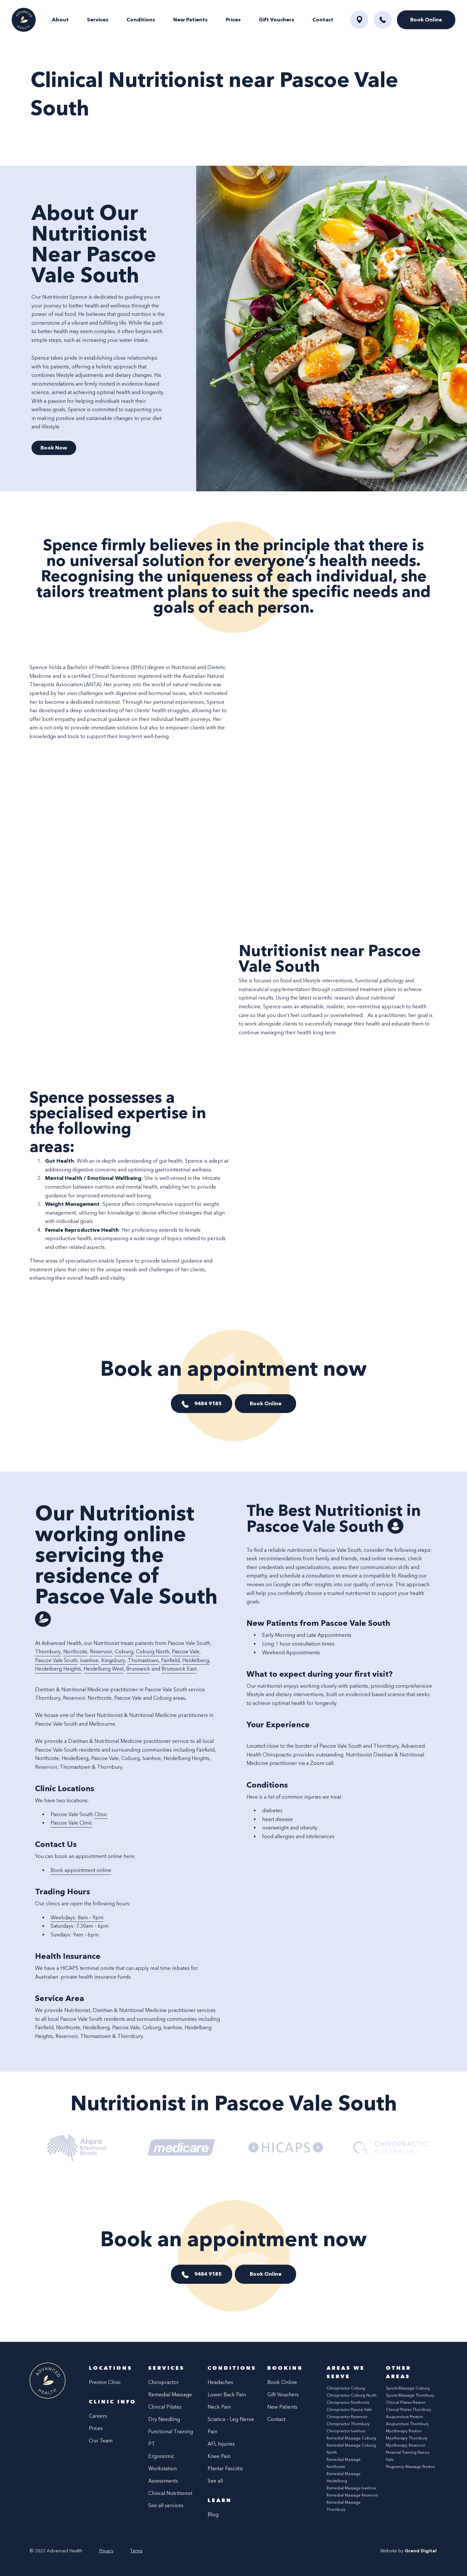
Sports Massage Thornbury (410, 2395)
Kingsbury (113, 1660)
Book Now (54, 448)
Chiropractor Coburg (346, 2388)
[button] (383, 20)
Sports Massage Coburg (408, 2388)
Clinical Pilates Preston (405, 2402)
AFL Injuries (221, 2444)
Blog (213, 2514)
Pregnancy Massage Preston (410, 2466)
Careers (98, 2416)
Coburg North (152, 1651)
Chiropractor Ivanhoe (346, 2431)
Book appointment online (81, 1870)
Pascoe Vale (185, 1651)
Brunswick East (179, 1669)
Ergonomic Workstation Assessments (163, 2468)
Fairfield (170, 1660)
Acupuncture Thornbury (407, 2424)
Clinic (100, 1814)
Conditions (140, 20)
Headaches (220, 2382)
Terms (136, 2551)
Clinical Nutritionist (170, 2493)
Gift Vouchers (276, 20)
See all (215, 2481)
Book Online (265, 1403)
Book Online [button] (426, 20)
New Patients (190, 20)
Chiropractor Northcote (348, 2402)
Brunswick (138, 1669)
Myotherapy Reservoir (405, 2445)
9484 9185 (208, 1403)
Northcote (75, 1651)
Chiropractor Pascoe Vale (349, 2409)
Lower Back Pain (227, 2394)
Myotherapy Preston (404, 2431)
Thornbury (48, 1651)
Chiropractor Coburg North (352, 2395)
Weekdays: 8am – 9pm (77, 1917)
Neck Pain (219, 2407)
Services (97, 20)
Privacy (106, 2551)
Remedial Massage (170, 2394)
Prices (233, 20)
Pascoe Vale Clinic (71, 1823)
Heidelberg (195, 1660)
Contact (322, 20)
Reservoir (101, 1651)
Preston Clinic (105, 2382)
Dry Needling (164, 2419)
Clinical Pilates (165, 2407)
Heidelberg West (104, 1669)
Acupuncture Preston (404, 2416)
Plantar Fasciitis (225, 2468)
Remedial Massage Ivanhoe (351, 2488)
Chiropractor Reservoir (347, 2416)
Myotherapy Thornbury (406, 2438)
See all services (166, 2505)
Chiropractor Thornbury (348, 2424)
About (60, 20)
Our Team (101, 2441)
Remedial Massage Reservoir (352, 2495)
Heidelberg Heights (58, 1669)
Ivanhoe (89, 1660)
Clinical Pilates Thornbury (408, 2409)
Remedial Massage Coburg (351, 2438)
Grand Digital (421, 2551)
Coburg (124, 1651)
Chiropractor (163, 2382)
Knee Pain (219, 2456)
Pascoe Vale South (56, 1660)
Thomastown (143, 1660)
